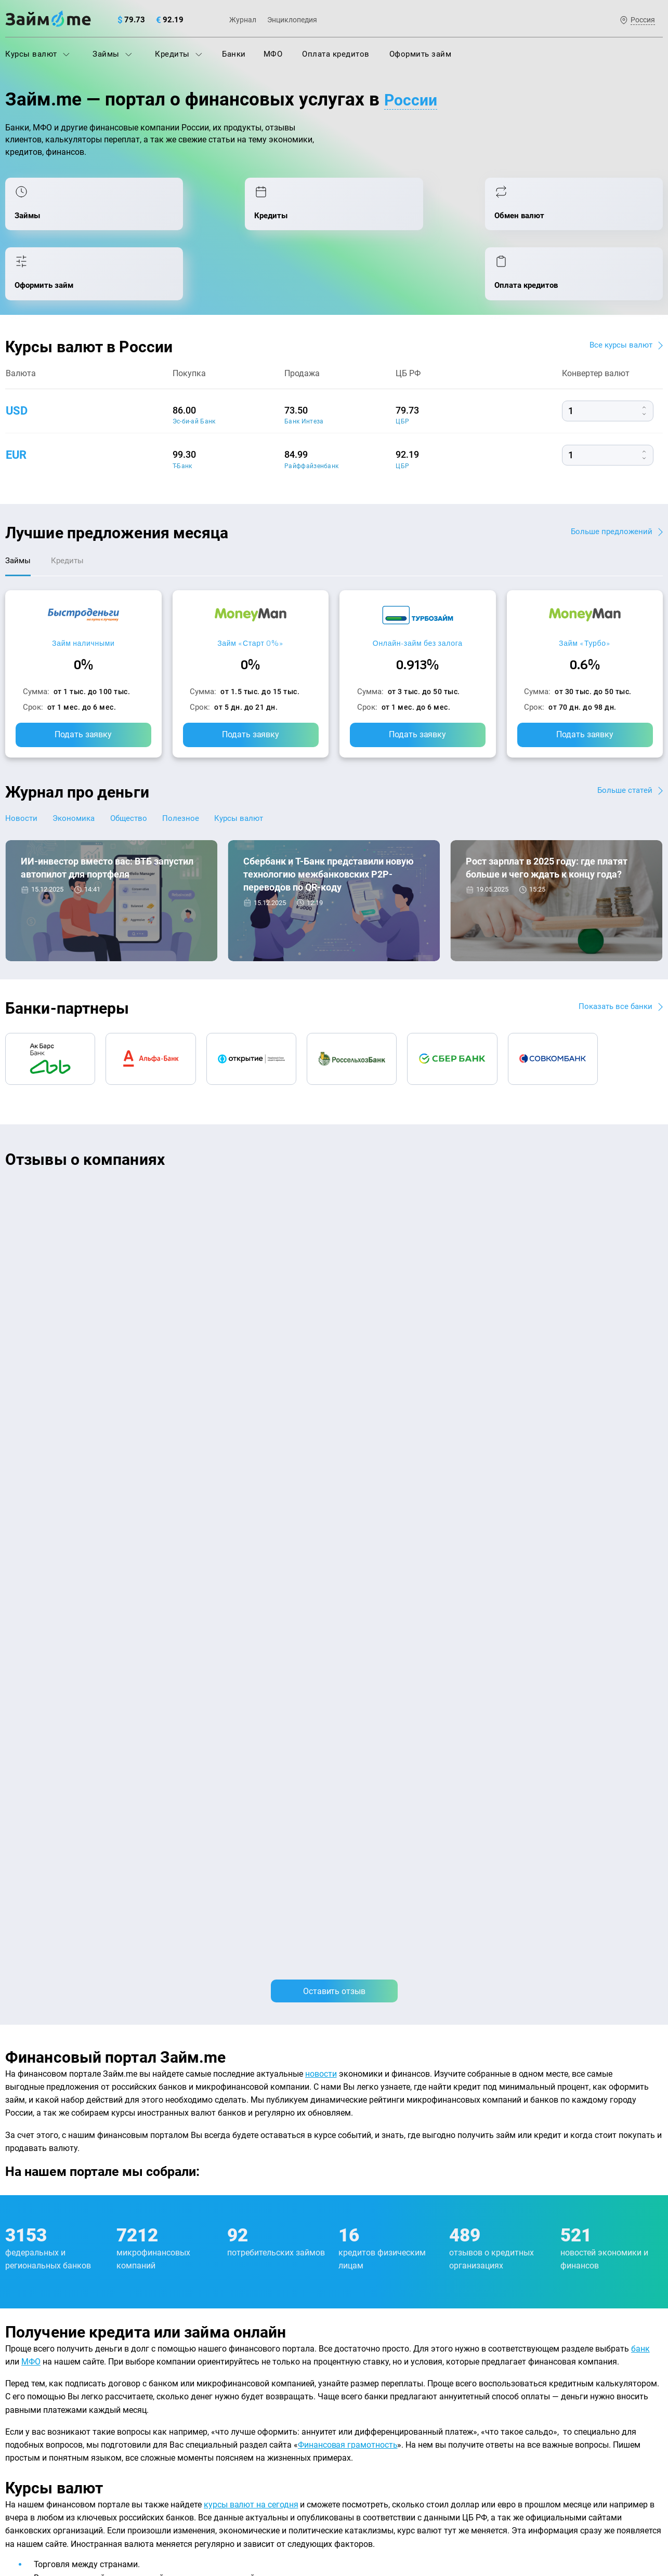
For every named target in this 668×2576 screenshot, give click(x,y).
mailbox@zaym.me (557, 2305)
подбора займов (102, 2088)
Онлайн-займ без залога (418, 594)
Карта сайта (624, 2241)
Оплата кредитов (336, 54)
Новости (21, 770)
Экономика (79, 770)
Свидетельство (27, 2512)
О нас (15, 2241)
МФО (273, 54)
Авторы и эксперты (295, 2241)
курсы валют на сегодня (251, 1794)
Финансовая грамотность (348, 1733)
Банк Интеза (303, 370)
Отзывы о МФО (33, 2406)
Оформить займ (420, 54)
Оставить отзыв (334, 1280)
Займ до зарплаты (373, 2406)
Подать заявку (83, 686)
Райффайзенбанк (311, 414)
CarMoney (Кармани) (154, 1146)
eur (17, 402)
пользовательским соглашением (111, 2485)
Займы (112, 54)
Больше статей (623, 742)
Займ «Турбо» (584, 594)
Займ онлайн (196, 2428)
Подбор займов (201, 2360)
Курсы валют (37, 54)
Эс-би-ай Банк (194, 370)
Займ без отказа (369, 2428)
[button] (660, 1112)
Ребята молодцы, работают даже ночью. (91, 1165)
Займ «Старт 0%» (250, 594)
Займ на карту (365, 2314)
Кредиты (178, 54)
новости (321, 1363)
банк (640, 1638)
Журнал (242, 20)
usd (18, 358)
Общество (139, 770)
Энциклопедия (292, 20)
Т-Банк (182, 414)
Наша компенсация (467, 2241)
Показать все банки (613, 958)
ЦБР (402, 370)
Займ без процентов (377, 2383)
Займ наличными (83, 594)
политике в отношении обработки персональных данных (440, 2476)
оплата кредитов (570, 2123)
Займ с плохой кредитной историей (405, 2337)
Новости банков (58, 892)
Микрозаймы (196, 2383)
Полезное (196, 770)
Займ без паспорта (374, 2360)
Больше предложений (610, 479)
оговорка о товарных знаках (326, 2502)
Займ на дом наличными (385, 2292)
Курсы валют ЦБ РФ (42, 2360)
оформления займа (305, 1970)
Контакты (142, 2241)
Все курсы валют (619, 293)
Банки (234, 54)
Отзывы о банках (37, 2383)
